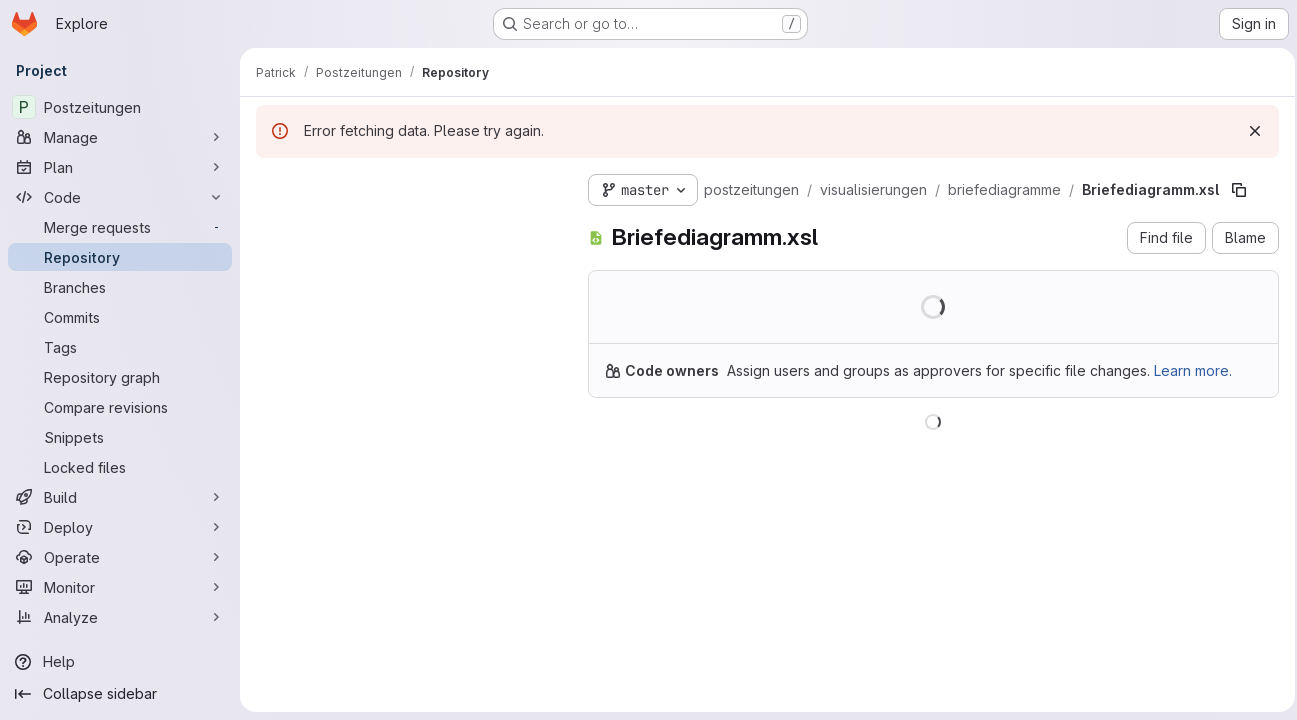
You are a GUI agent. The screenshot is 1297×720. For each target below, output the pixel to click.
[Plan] (120, 167)
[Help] (120, 662)
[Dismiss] (1249, 131)
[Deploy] (120, 527)
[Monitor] (120, 587)
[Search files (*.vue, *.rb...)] (406, 226)
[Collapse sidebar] (120, 694)
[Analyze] (120, 617)
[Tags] (120, 347)
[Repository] (120, 257)
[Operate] (120, 557)
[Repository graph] (120, 377)
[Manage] (120, 137)
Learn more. (1193, 370)
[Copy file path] (1239, 190)
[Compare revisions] (120, 407)
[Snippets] (120, 437)
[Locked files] (120, 467)
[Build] (120, 497)
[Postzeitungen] (120, 107)
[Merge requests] (120, 227)
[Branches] (120, 287)
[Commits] (120, 317)
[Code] (120, 197)
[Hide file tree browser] (272, 186)
